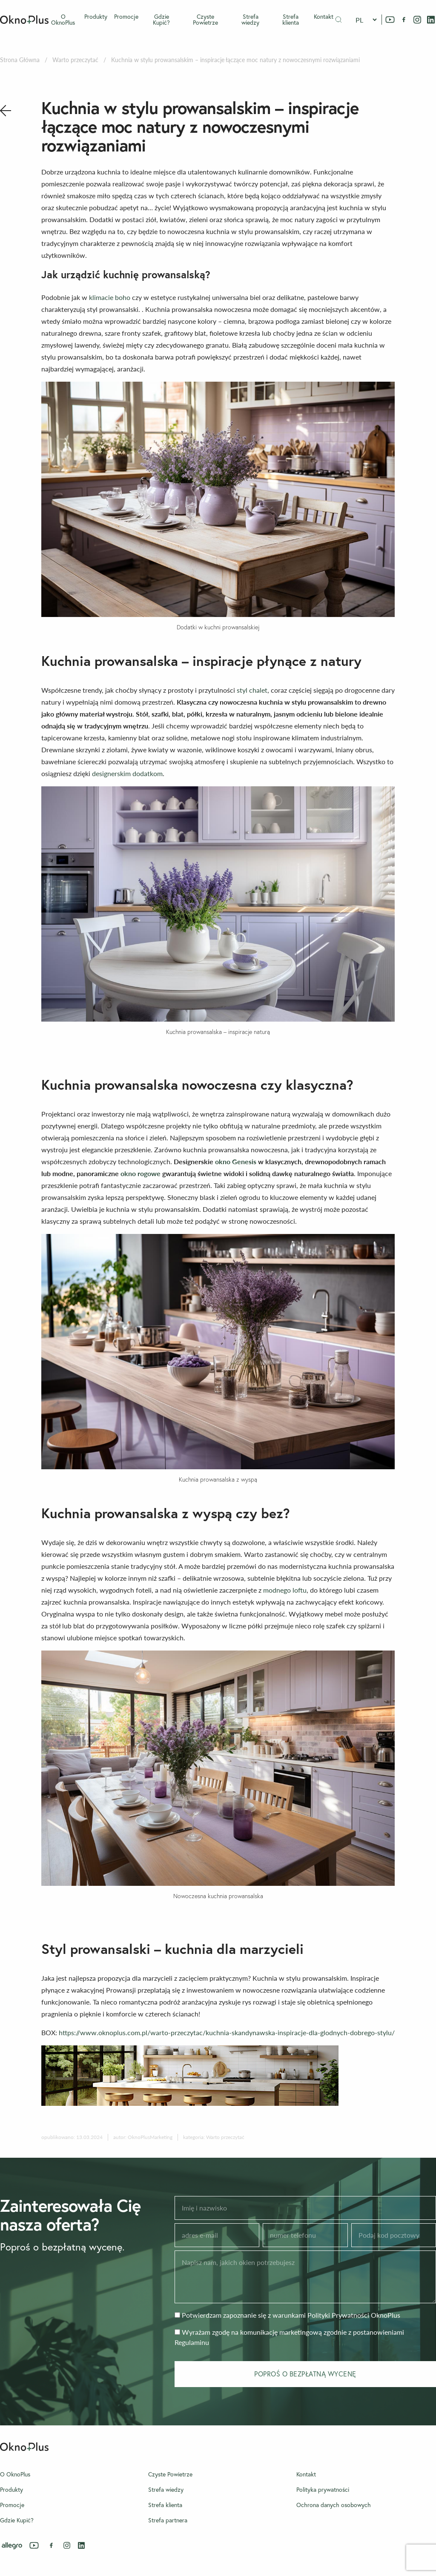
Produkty (95, 17)
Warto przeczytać (75, 59)
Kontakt (323, 17)
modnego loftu (285, 1590)
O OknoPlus (63, 20)
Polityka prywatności (322, 2489)
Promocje (126, 17)
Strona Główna (20, 59)
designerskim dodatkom (127, 773)
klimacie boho (109, 297)
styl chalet (252, 690)
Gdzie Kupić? (161, 20)
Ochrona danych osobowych (333, 2505)
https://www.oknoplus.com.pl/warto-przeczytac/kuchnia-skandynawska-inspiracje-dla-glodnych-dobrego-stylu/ (227, 2032)
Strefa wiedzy (250, 20)
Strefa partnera (167, 2520)
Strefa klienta (290, 20)
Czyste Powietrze (205, 20)
